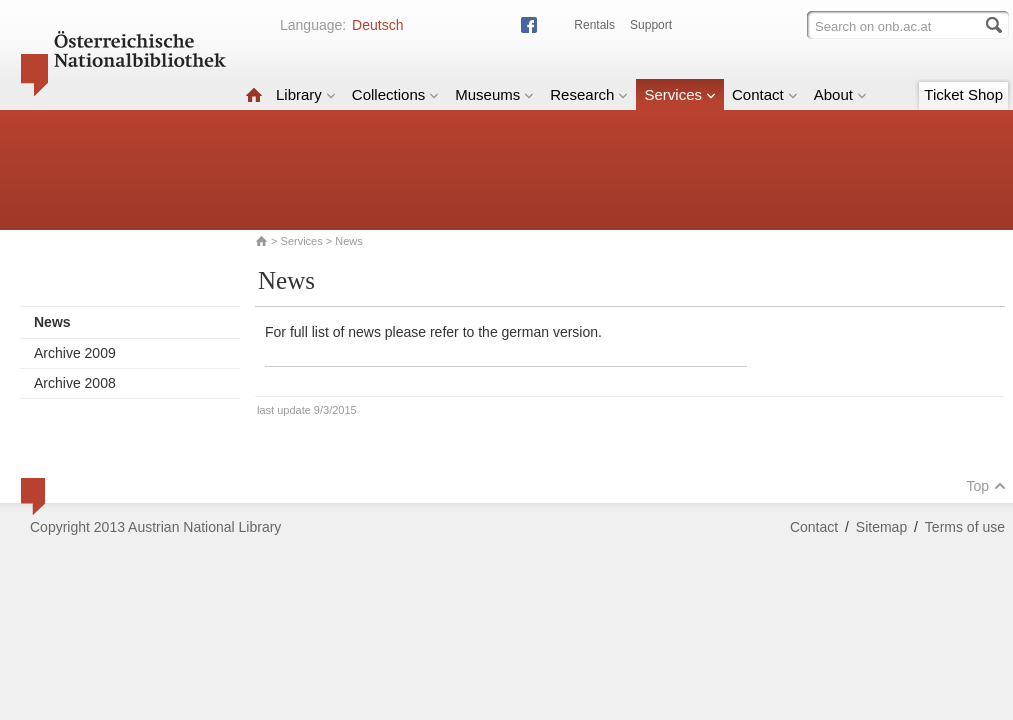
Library (306, 94)
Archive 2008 (75, 383)
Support (651, 25)
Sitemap (881, 527)
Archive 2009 (75, 353)
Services (680, 94)
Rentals (594, 25)
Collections (395, 94)
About (840, 94)
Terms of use (965, 527)
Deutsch (377, 25)
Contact (765, 94)
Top (986, 486)
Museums (494, 94)
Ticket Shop (963, 94)
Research (589, 94)
